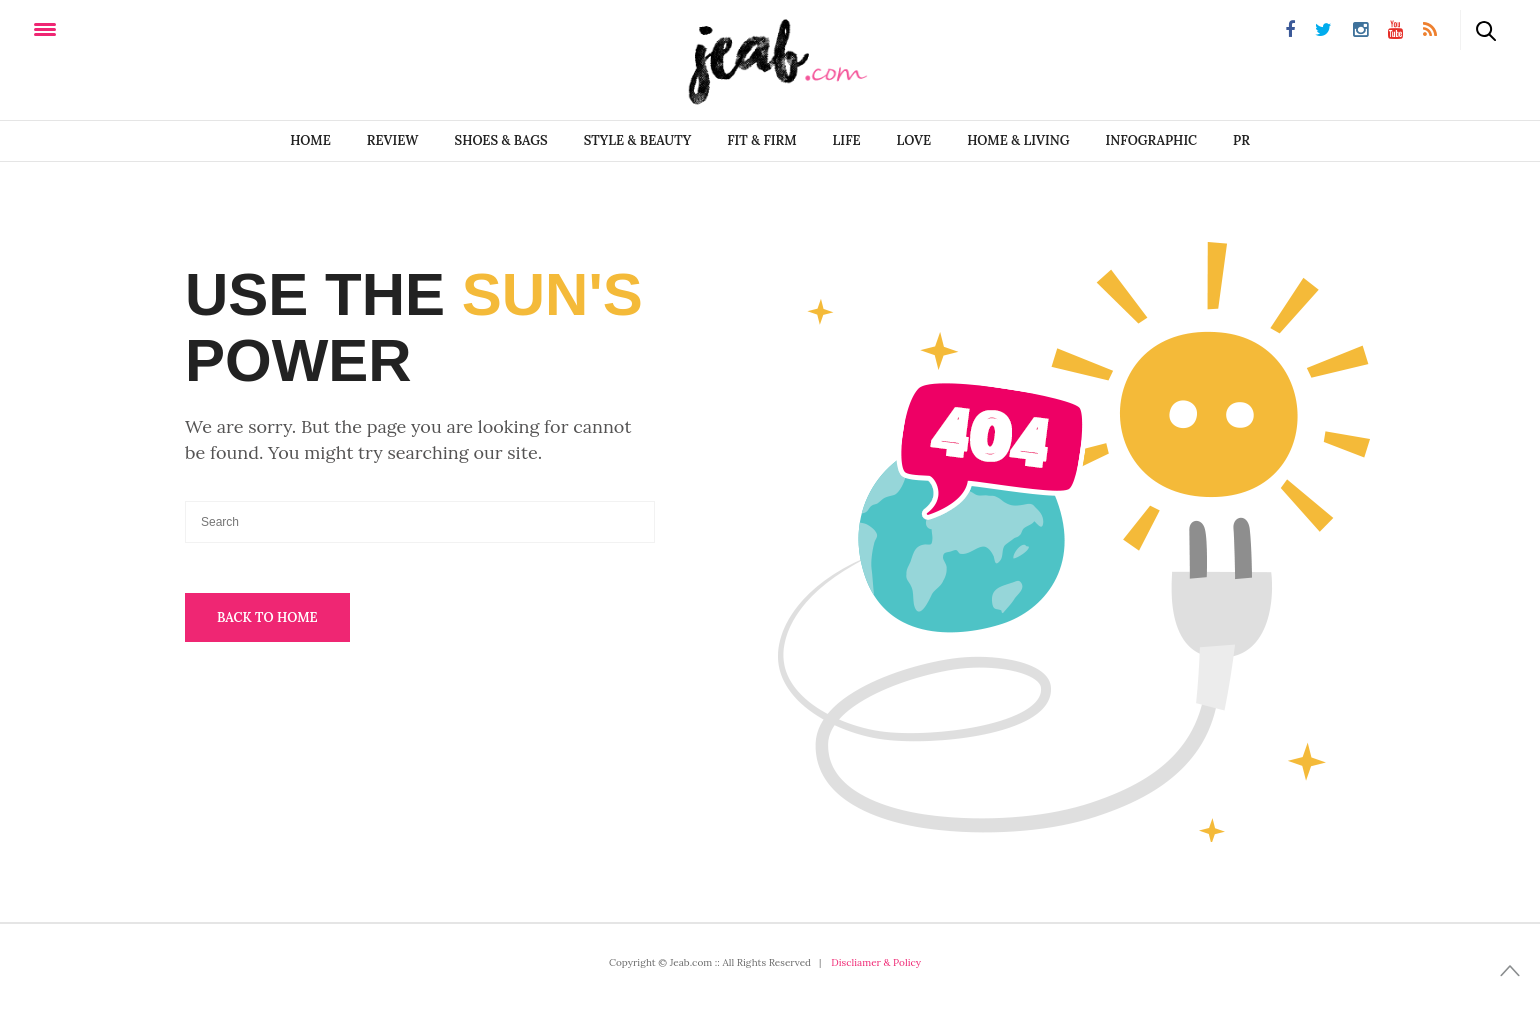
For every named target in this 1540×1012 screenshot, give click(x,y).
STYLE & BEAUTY (638, 140)
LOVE (914, 140)
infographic (1152, 140)
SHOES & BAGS (501, 140)
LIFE (847, 140)
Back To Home (267, 617)
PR (1241, 140)
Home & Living (1018, 140)
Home (310, 140)
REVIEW (393, 140)
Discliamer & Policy (876, 962)
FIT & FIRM (761, 140)
